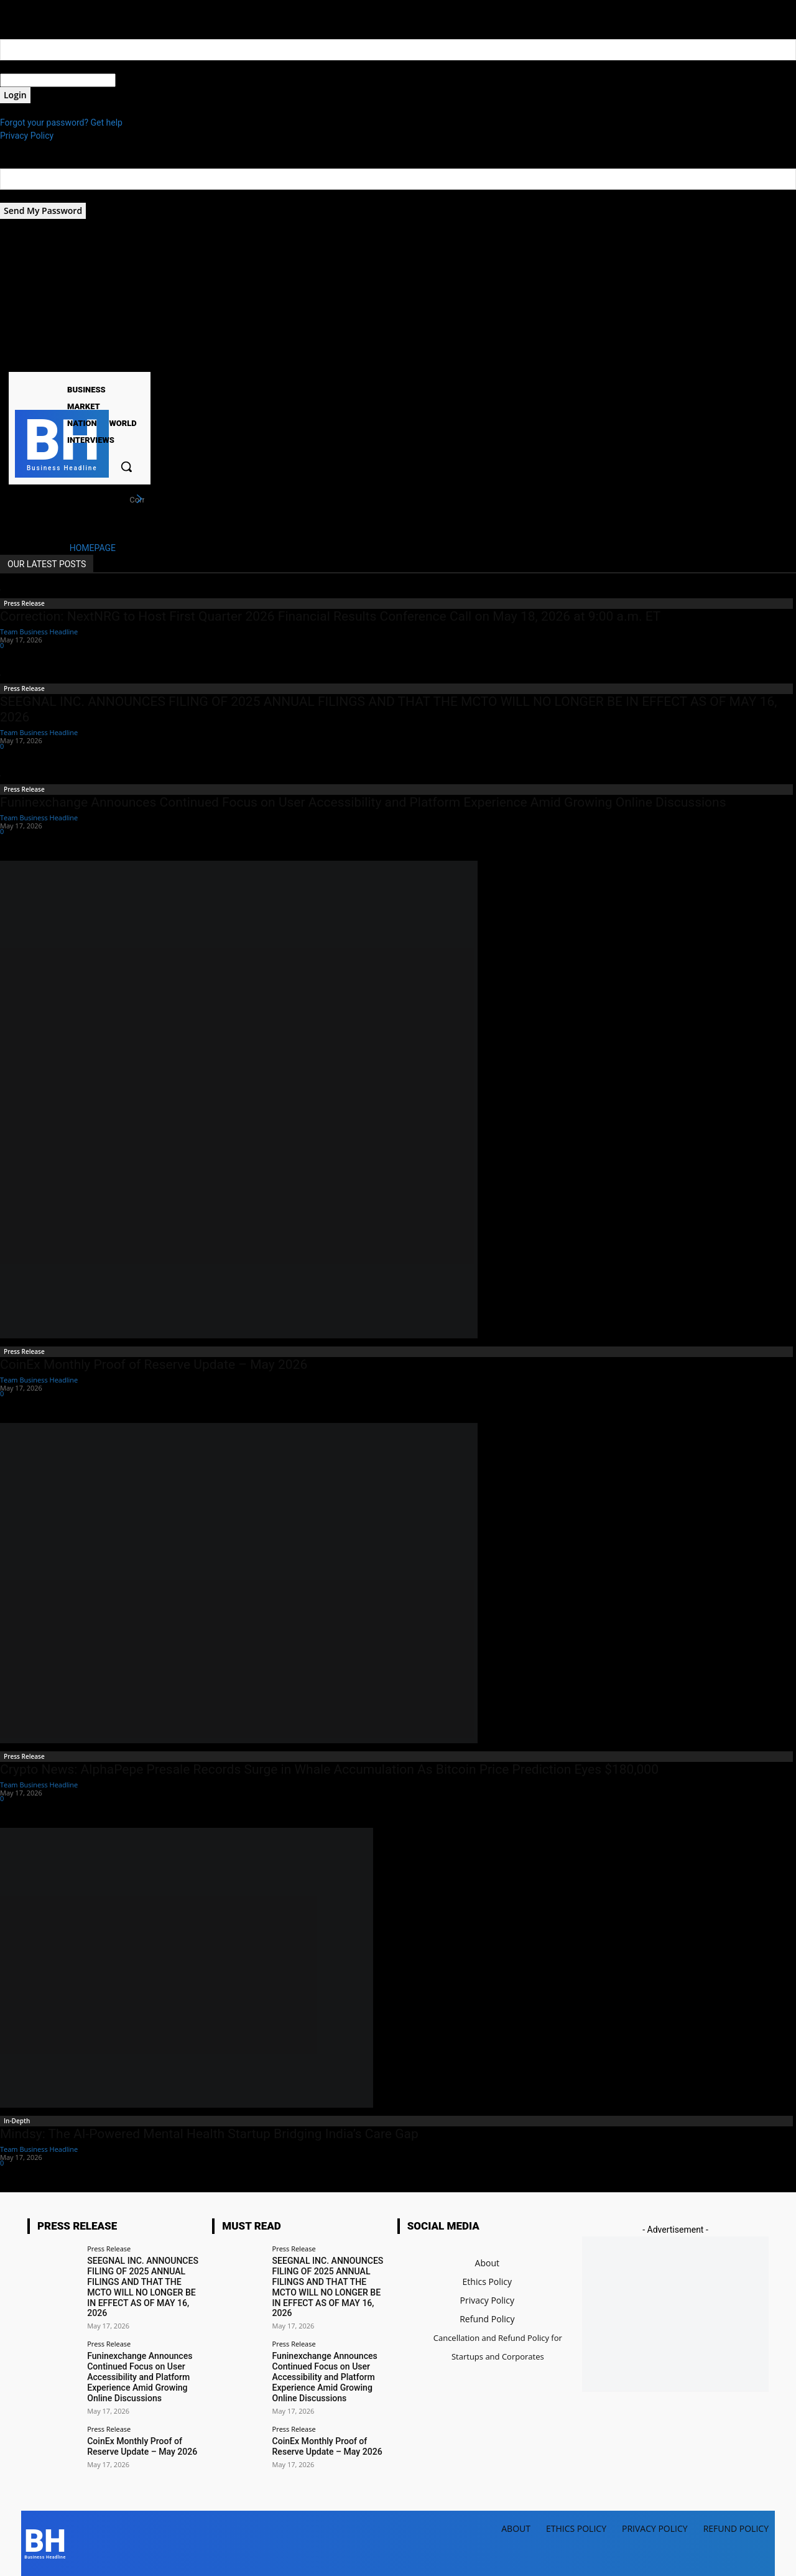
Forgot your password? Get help (61, 122)
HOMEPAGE (93, 548)
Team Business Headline (39, 631)
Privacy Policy (26, 136)
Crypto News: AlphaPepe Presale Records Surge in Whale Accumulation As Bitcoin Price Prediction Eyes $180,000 (329, 1769)
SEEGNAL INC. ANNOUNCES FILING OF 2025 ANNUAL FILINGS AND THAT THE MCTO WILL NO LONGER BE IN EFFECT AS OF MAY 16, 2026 (142, 2287)
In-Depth (17, 2120)
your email (20, 196)
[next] (139, 499)
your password (144, 80)
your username (29, 67)
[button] (126, 466)
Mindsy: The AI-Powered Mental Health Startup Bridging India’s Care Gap (209, 2133)
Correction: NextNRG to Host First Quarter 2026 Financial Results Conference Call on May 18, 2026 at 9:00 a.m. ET (330, 616)
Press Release (24, 603)
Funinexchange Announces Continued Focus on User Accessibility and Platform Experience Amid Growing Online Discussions (363, 802)
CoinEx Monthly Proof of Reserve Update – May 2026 (153, 1364)
